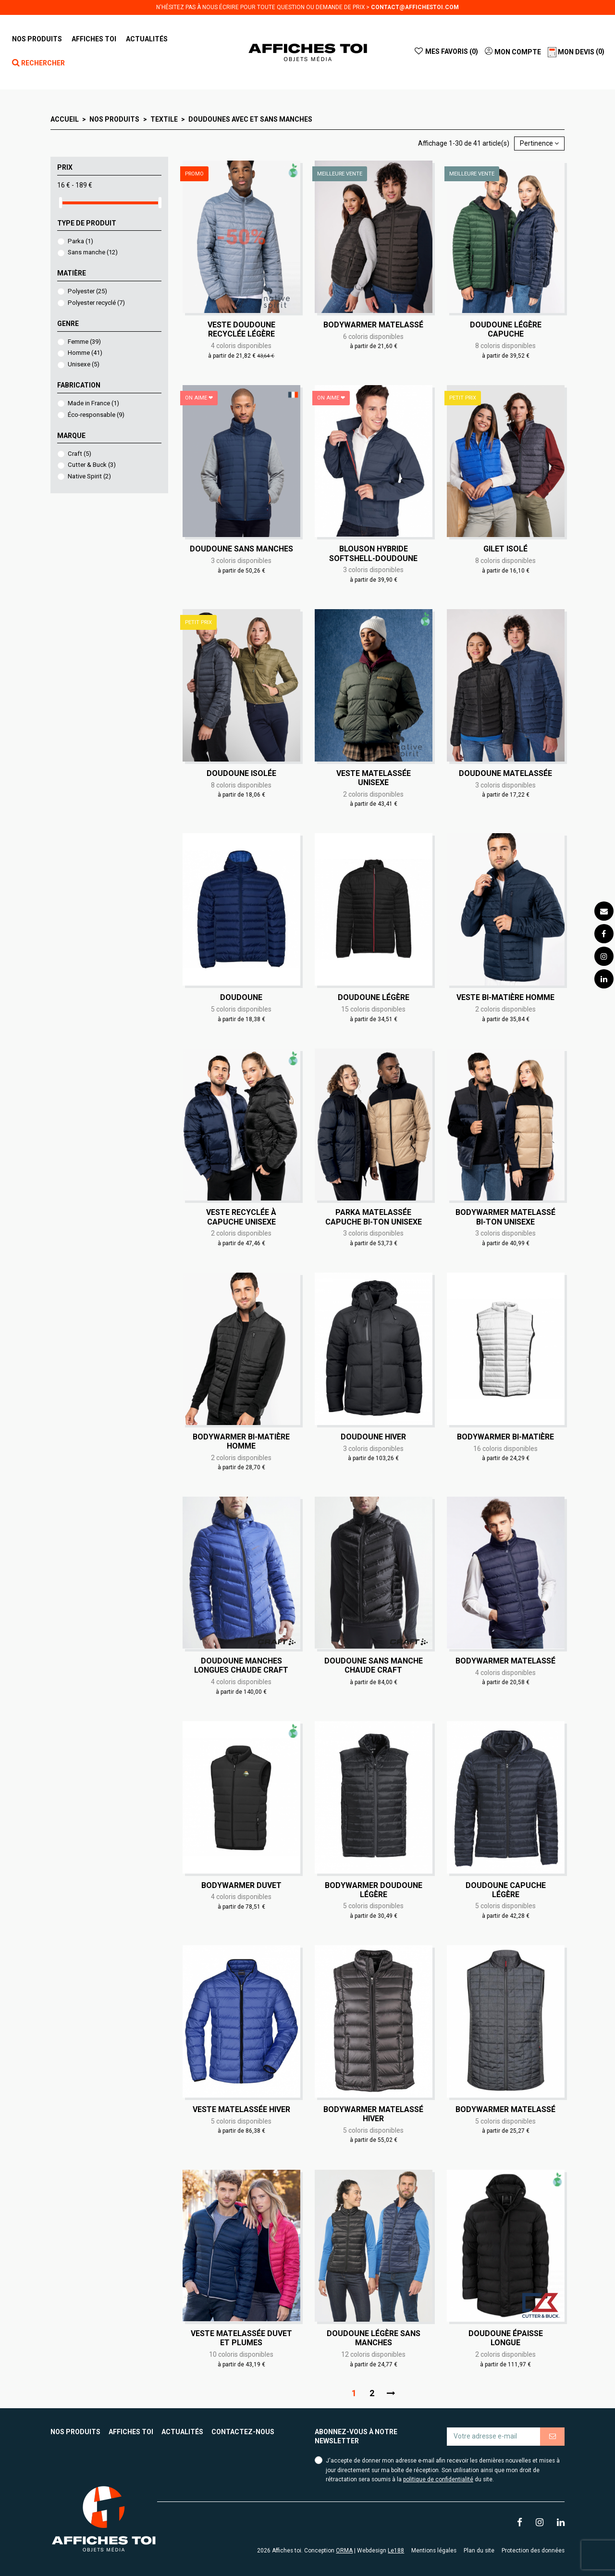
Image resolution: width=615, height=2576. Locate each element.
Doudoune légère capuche (505, 329)
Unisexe (83, 364)
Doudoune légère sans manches (373, 2338)
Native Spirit (89, 476)
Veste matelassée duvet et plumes (241, 2338)
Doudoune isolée (241, 773)
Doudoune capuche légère (506, 1890)
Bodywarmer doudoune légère (373, 1890)
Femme (84, 341)
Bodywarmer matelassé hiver (373, 2114)
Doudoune (241, 997)
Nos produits (75, 2432)
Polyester (87, 291)
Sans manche (93, 252)
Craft (79, 453)
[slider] (60, 203)
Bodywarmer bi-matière (505, 1436)
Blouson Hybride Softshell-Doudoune (373, 553)
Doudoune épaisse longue (505, 2338)
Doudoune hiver (373, 1436)
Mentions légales (433, 2550)
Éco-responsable (96, 414)
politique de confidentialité (438, 2479)
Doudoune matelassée (505, 773)
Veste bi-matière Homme (505, 997)
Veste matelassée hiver (241, 2109)
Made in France (93, 403)
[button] (94, 39)
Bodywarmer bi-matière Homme (241, 1441)
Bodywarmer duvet (241, 1885)
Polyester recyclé (96, 302)
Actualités (182, 2432)
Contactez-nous (242, 2432)
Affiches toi (131, 2432)
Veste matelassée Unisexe (373, 778)
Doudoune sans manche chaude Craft (373, 1665)
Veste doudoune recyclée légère (241, 329)
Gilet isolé (505, 548)
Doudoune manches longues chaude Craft (241, 1665)
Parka (80, 241)
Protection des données (533, 2550)
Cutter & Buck (92, 464)
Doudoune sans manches (241, 548)
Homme (85, 352)
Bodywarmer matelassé (373, 324)
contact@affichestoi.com (415, 7)
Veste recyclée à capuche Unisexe (241, 1217)
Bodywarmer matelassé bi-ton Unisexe (505, 1217)
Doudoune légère (373, 997)
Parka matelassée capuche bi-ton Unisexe (373, 1217)
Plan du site (479, 2550)
